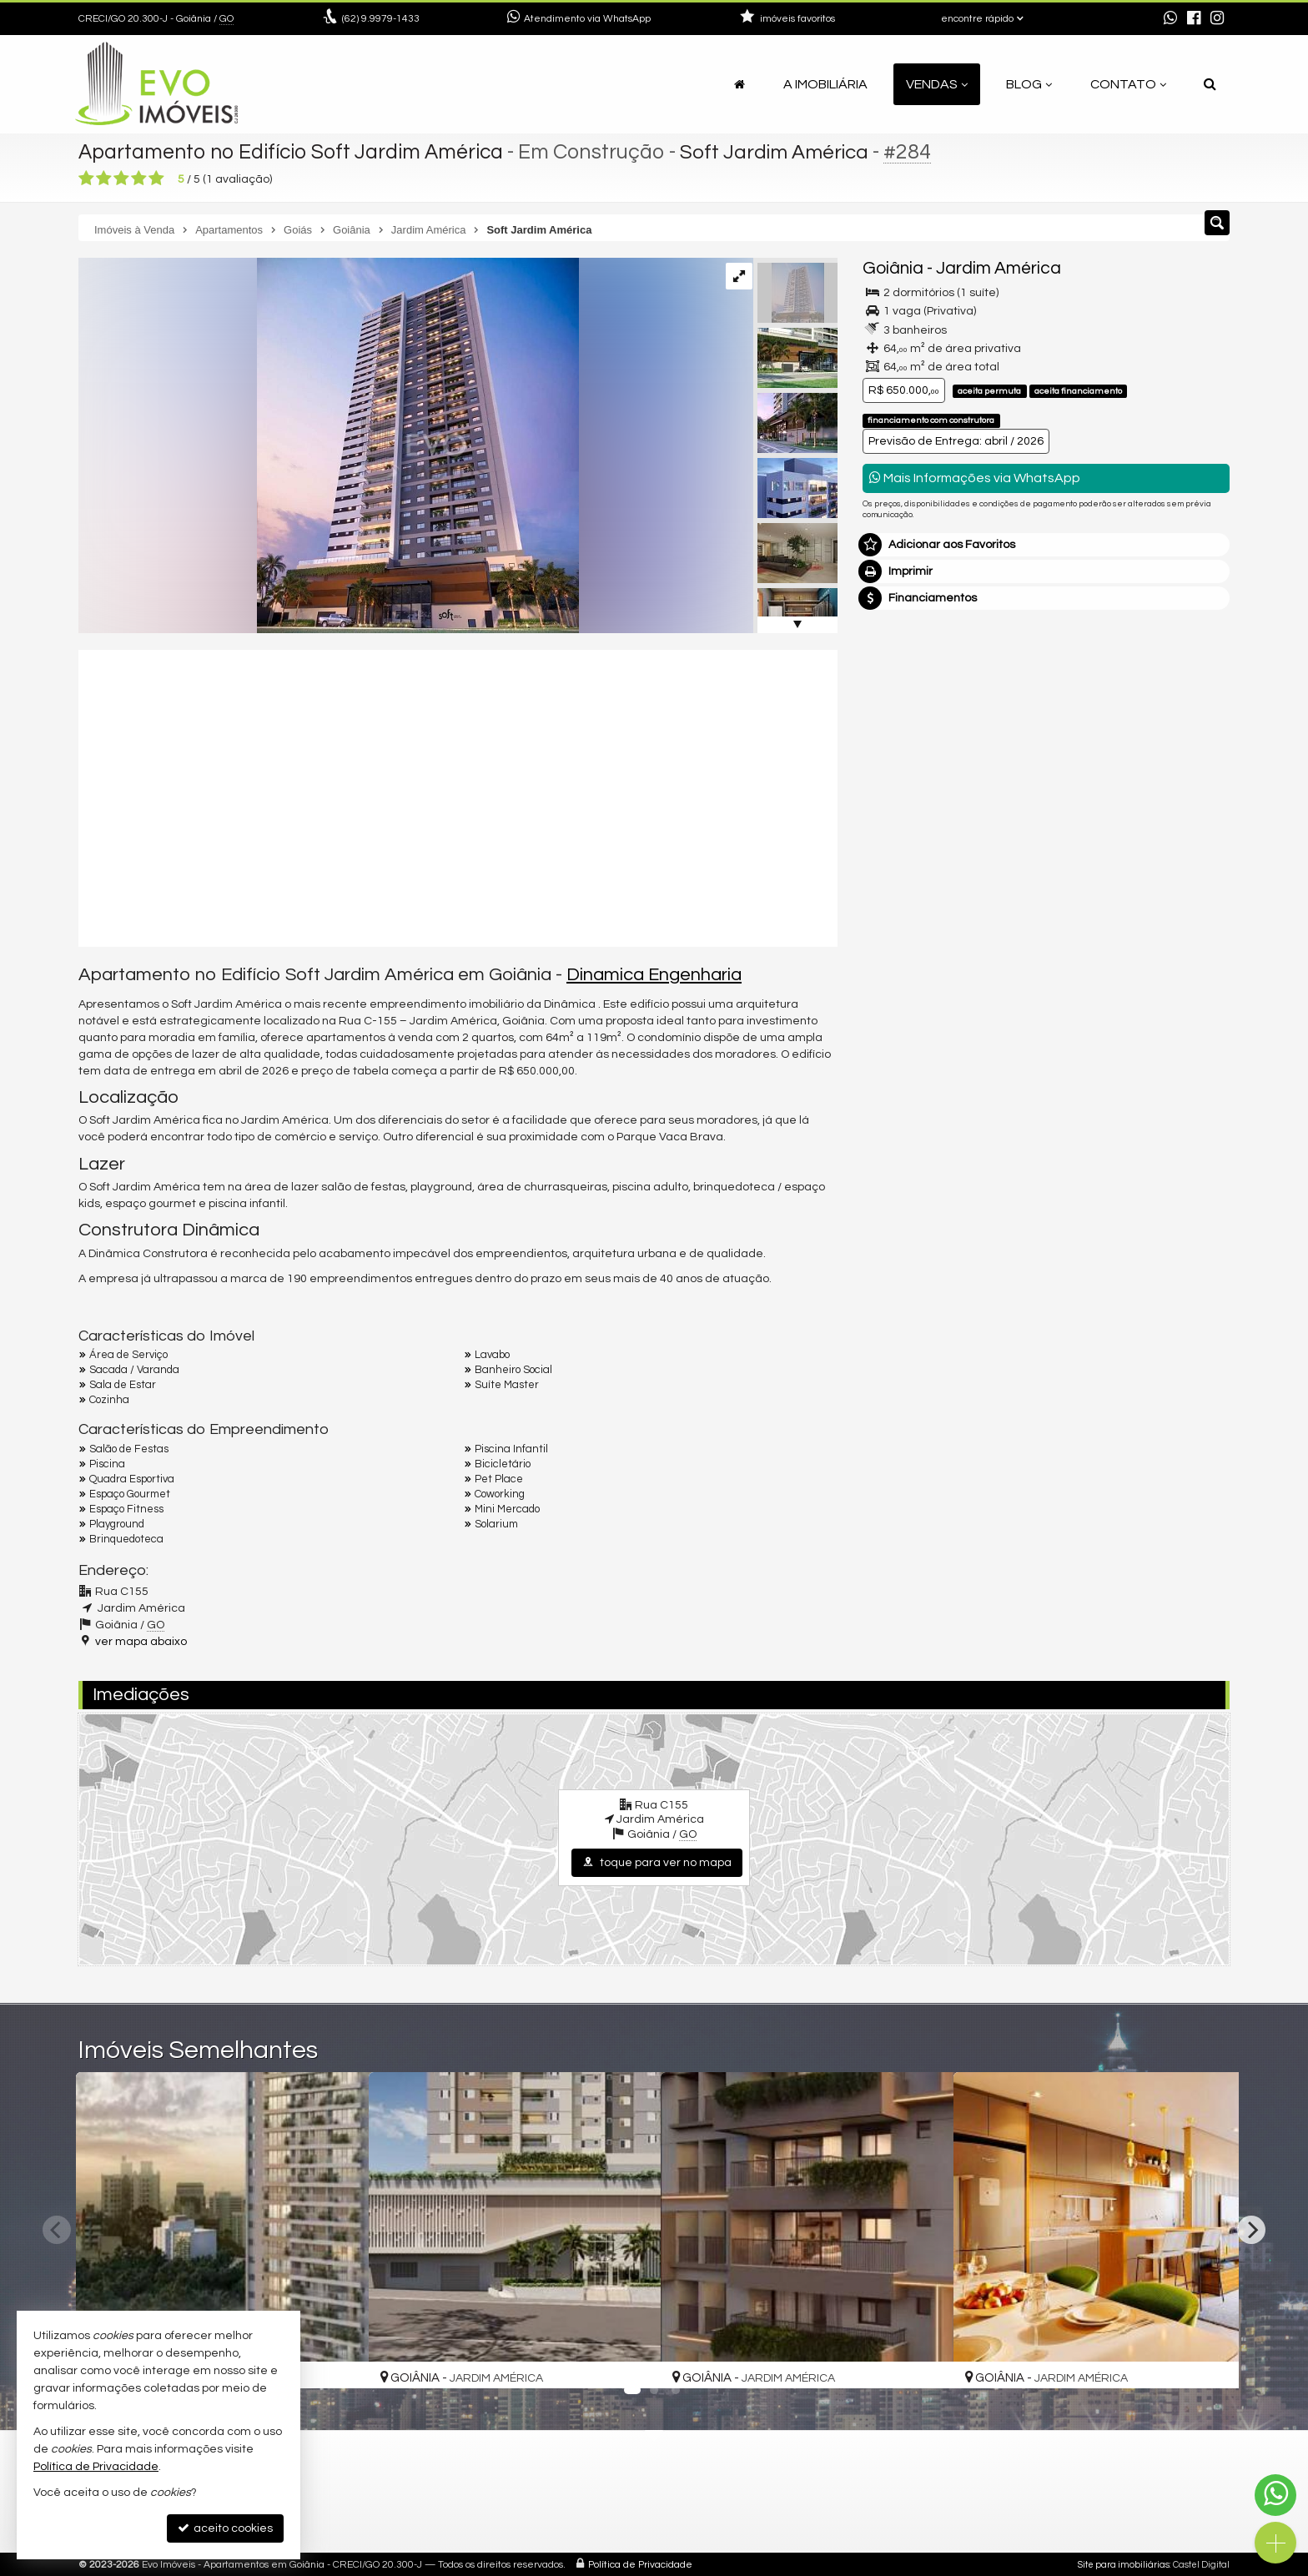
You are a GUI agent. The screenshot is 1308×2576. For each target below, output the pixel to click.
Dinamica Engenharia (654, 974)
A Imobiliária (825, 84)
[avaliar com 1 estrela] (86, 178)
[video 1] (458, 796)
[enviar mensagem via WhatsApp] (1170, 19)
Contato (1128, 84)
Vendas (937, 84)
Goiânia (893, 268)
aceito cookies (225, 2528)
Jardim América (998, 268)
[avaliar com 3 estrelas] (121, 178)
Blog (1029, 84)
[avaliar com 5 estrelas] (156, 178)
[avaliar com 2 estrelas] (104, 178)
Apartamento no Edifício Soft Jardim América (293, 152)
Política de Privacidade (640, 2563)
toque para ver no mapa (657, 1862)
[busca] (1210, 84)
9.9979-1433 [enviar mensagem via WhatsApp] (381, 18)
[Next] (1251, 2230)
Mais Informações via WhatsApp (974, 477)
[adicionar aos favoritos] (338, 2360)
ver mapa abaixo (141, 1642)
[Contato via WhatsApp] (1275, 2495)
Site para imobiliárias (1124, 2563)
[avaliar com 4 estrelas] (139, 178)
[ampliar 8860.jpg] (328, 445)
